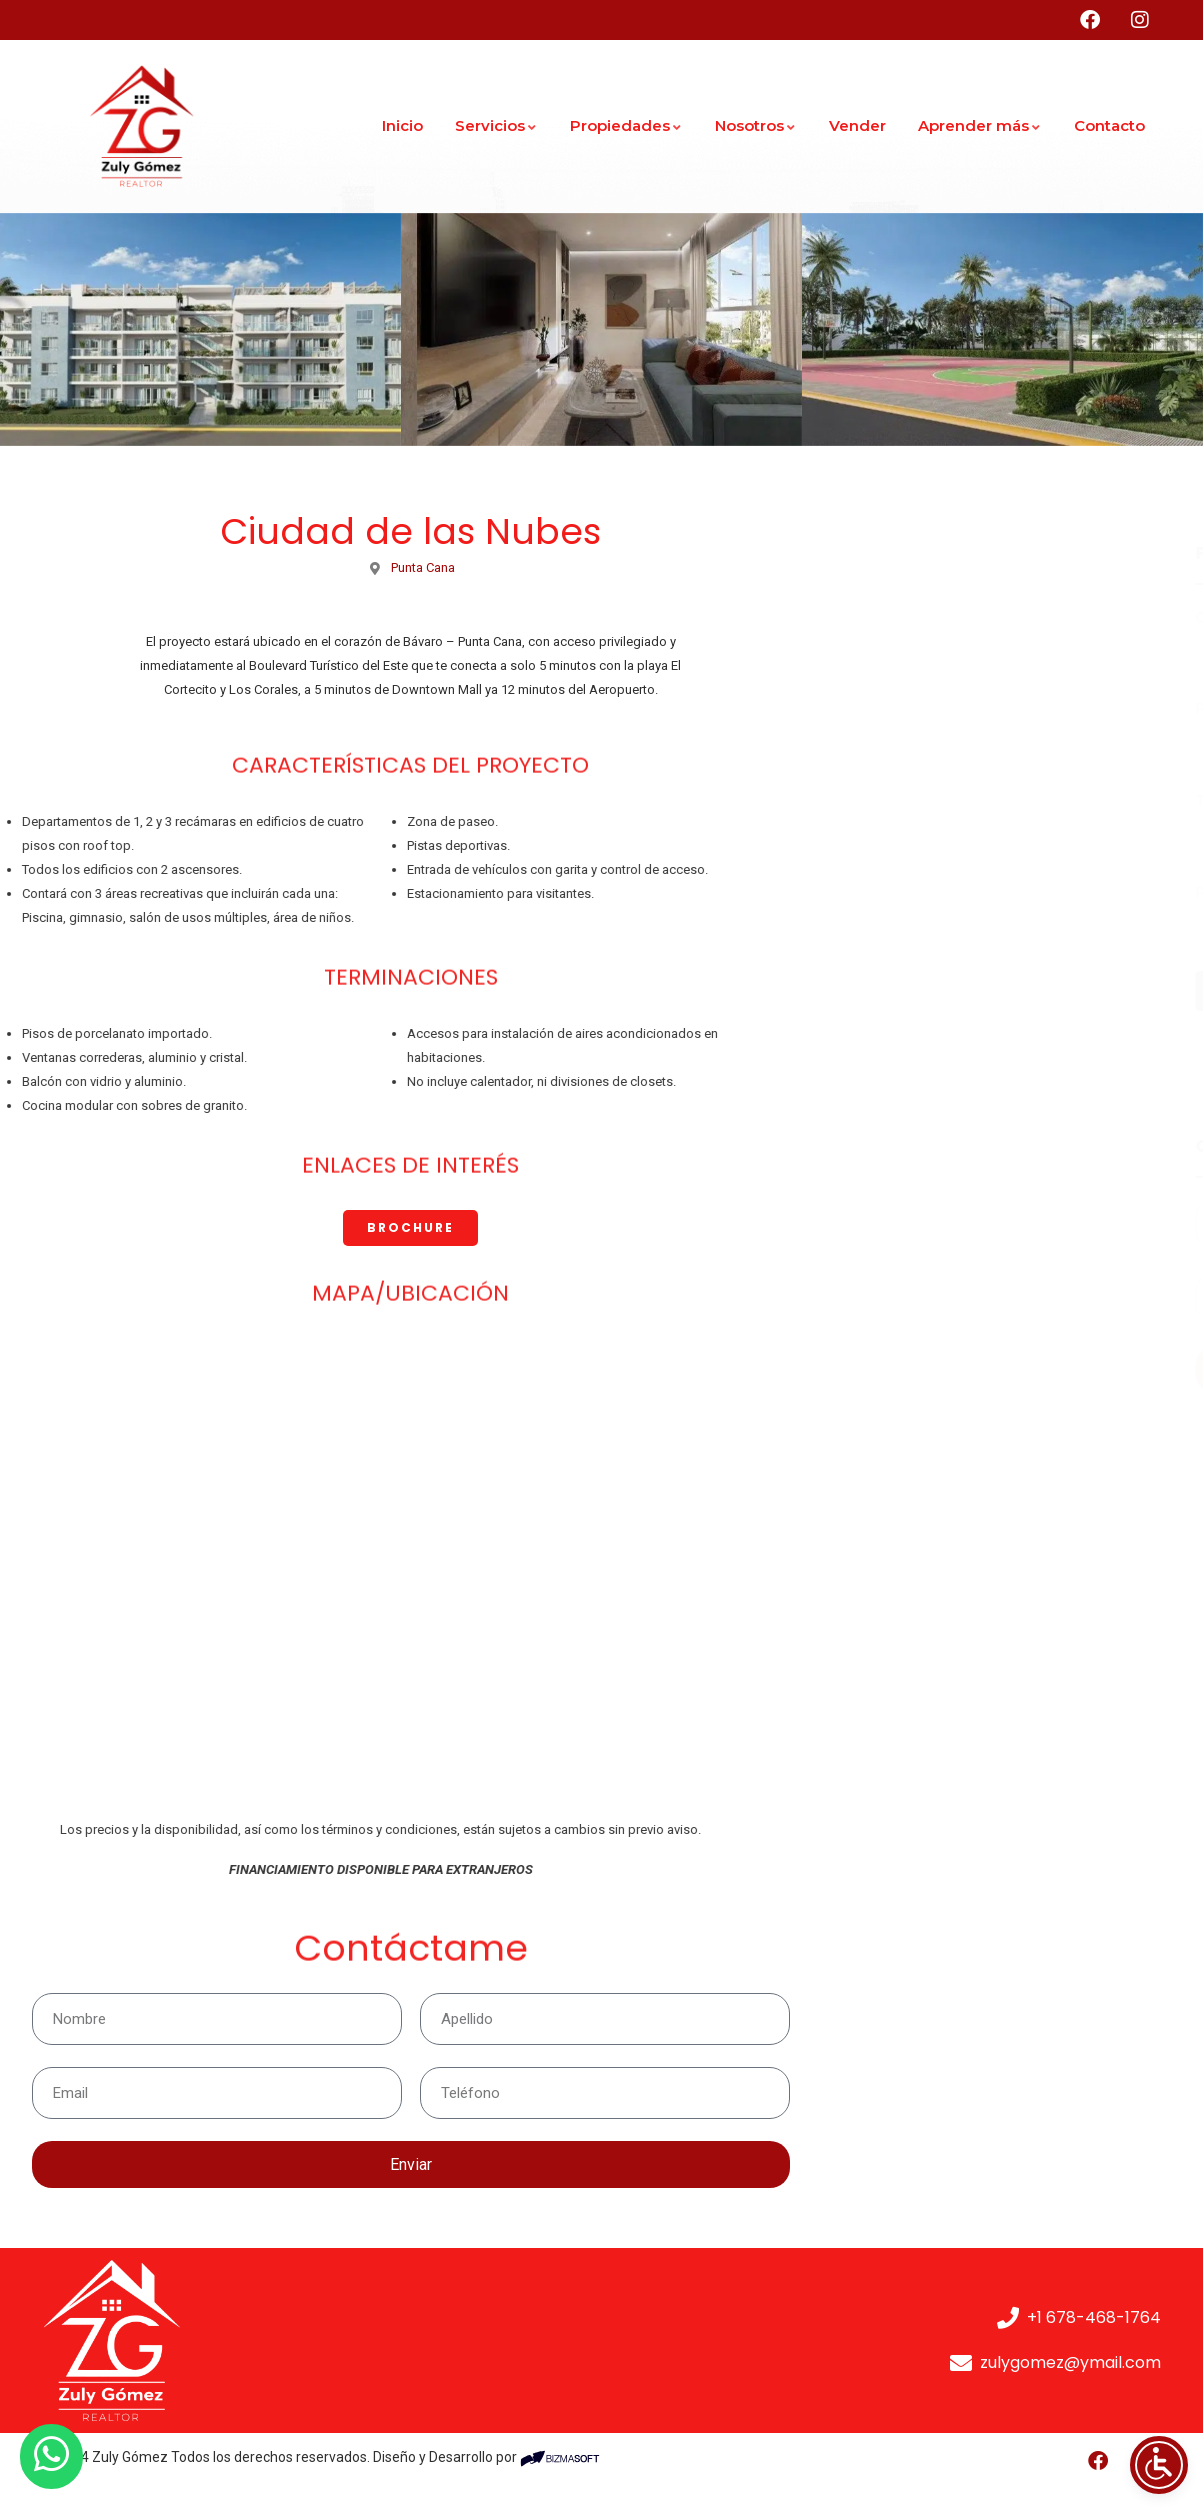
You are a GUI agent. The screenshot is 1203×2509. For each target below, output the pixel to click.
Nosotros (756, 125)
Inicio (402, 125)
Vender (857, 125)
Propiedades (626, 125)
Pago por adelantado (930, 709)
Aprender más (980, 125)
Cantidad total (907, 618)
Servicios (496, 125)
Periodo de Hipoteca (928, 893)
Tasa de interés (911, 801)
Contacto (1109, 125)
